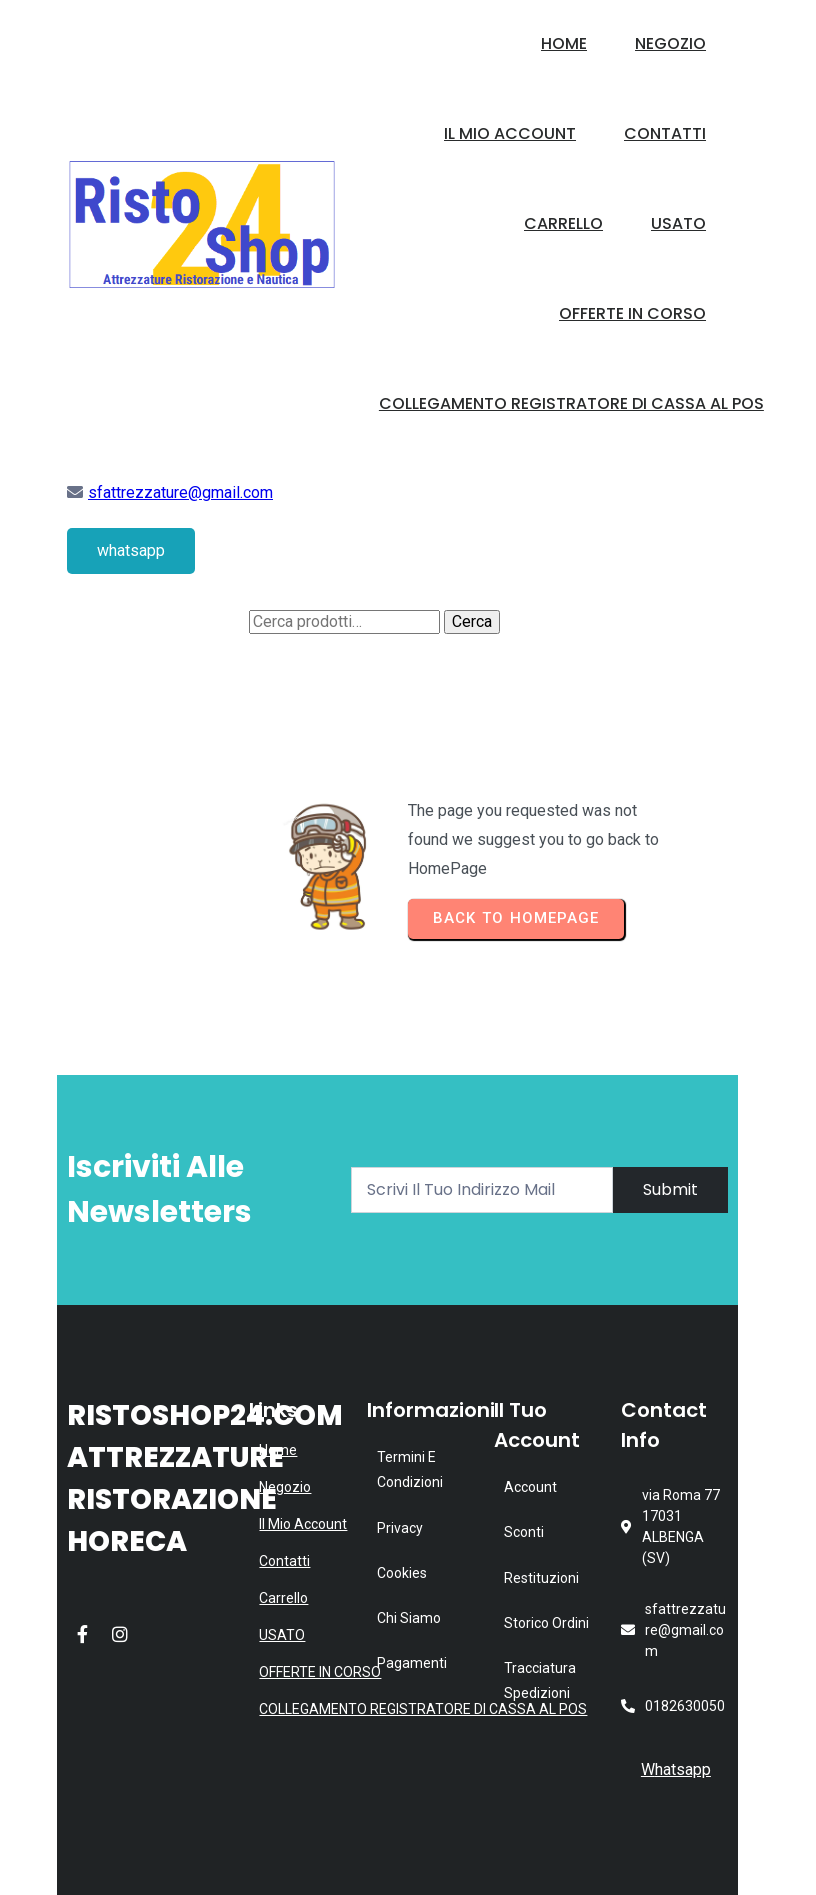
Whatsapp (676, 1769)
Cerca (472, 621)
